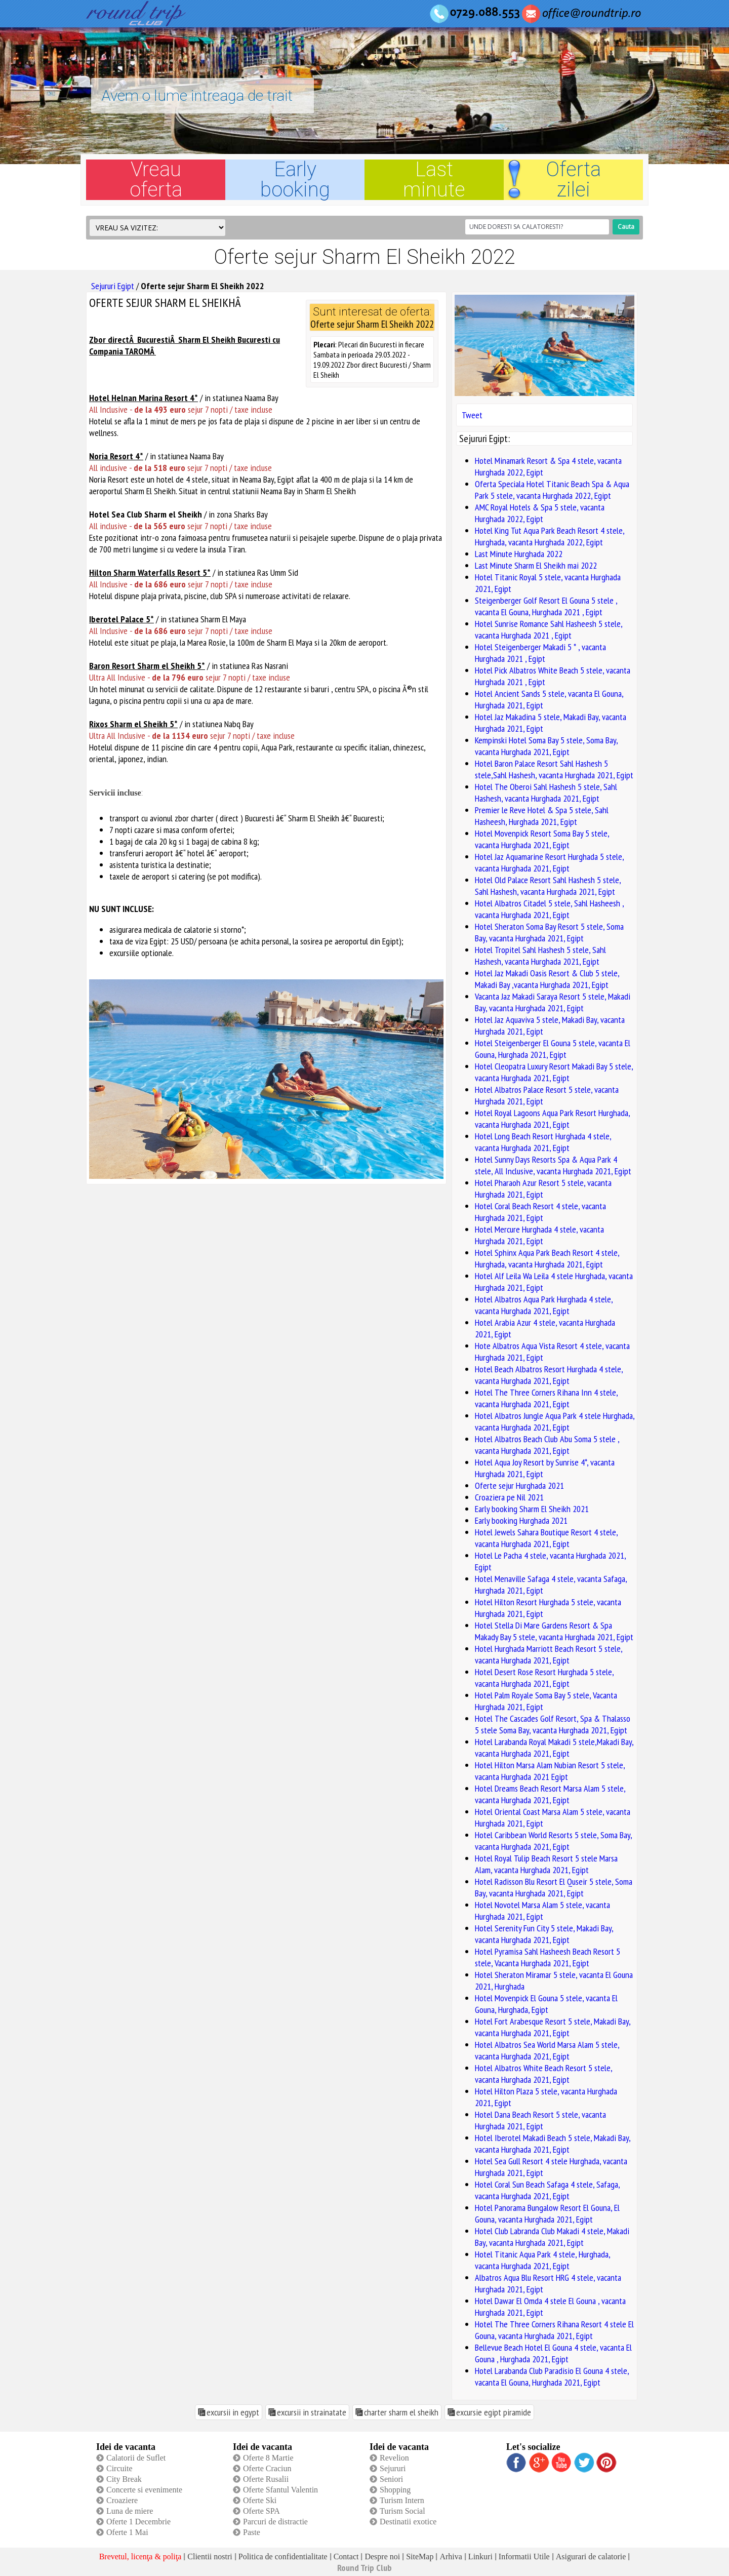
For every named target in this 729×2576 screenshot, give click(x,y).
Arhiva (450, 2556)
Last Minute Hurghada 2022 (518, 554)
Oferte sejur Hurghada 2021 (519, 1485)
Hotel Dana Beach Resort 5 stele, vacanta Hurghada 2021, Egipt (540, 2120)
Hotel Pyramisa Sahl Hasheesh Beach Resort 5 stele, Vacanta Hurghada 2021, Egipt (547, 1957)
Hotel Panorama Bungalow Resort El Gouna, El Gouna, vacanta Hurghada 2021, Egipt (547, 2213)
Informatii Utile (524, 2556)
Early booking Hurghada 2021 (521, 1520)
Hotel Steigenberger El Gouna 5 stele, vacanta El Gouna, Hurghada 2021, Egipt (552, 1048)
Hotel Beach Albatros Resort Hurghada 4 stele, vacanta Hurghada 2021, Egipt (549, 1374)
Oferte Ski (259, 2500)
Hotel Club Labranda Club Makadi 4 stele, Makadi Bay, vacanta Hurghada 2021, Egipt (552, 2236)
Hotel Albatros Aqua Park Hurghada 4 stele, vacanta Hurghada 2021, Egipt (544, 1305)
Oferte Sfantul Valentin (280, 2489)
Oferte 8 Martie (268, 2457)
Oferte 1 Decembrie (138, 2521)
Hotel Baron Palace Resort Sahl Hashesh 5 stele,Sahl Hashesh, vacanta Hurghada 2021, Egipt (554, 769)
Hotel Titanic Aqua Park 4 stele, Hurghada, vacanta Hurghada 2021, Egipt (542, 2260)
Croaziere (122, 2500)
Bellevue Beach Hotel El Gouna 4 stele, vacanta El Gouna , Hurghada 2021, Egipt (553, 2353)
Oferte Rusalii (266, 2479)
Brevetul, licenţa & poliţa (140, 2556)
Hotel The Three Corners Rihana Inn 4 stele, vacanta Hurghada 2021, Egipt (546, 1398)
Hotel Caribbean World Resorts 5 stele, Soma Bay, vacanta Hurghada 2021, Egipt (553, 1840)
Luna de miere (129, 2511)
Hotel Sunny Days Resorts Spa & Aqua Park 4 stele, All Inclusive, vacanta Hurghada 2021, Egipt (553, 1165)
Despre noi (382, 2556)
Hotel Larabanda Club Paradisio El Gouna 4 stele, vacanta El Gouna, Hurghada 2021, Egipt (552, 2376)
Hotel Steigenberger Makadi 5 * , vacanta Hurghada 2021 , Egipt (540, 652)
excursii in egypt (233, 2412)
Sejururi (393, 2468)
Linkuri (480, 2556)
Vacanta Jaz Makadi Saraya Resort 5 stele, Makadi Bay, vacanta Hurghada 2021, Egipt (552, 1002)
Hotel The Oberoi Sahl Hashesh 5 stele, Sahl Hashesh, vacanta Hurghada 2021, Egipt (546, 792)
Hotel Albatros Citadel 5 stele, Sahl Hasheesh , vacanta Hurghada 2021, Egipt (549, 909)
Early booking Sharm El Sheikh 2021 (532, 1509)
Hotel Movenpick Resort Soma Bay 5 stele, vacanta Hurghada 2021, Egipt (542, 839)
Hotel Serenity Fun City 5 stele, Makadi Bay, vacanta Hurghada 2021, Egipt (544, 1934)
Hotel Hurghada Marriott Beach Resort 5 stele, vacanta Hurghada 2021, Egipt (548, 1654)
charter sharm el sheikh (401, 2412)
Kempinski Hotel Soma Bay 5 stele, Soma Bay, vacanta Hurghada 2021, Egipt (546, 746)
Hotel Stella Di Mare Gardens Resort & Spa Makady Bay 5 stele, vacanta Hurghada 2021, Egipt (554, 1631)
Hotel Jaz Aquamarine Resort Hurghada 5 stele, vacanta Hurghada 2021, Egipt (549, 862)
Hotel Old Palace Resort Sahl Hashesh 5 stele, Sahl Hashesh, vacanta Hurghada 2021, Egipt (548, 885)
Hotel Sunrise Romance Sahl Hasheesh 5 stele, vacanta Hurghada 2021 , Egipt (548, 629)
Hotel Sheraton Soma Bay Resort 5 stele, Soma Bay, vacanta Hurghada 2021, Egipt (549, 932)
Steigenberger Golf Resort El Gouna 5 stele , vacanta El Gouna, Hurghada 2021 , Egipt (546, 606)
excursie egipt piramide (493, 2412)
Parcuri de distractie (275, 2521)
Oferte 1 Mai (127, 2532)
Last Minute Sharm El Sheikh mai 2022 (536, 565)
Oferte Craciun (267, 2468)
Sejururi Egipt (112, 286)
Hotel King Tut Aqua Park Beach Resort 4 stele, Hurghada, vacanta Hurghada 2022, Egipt (549, 536)
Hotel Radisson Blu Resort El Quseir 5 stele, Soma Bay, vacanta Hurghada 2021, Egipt (553, 1887)
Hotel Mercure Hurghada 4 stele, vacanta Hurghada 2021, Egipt (539, 1235)
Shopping (395, 2489)
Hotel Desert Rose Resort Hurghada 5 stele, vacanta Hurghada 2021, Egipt (544, 1677)
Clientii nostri (209, 2556)
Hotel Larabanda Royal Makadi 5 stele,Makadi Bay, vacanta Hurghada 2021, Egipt (554, 1747)
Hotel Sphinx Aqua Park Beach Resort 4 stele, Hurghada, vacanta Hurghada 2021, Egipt (547, 1258)
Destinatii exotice (408, 2521)
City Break (124, 2479)
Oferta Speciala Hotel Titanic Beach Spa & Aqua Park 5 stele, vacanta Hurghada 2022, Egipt (552, 489)
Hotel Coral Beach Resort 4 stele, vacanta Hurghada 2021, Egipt (540, 1211)
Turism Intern (402, 2500)
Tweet (472, 415)
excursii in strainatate (311, 2412)
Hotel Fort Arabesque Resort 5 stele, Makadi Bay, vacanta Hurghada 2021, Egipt (552, 2027)
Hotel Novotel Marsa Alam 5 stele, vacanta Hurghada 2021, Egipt (542, 1910)
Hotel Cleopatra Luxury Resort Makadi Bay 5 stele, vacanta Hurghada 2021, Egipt (554, 1072)
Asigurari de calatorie (591, 2556)
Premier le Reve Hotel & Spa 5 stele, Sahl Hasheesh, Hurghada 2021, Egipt (542, 815)
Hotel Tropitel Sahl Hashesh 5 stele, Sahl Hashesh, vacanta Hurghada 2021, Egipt (540, 955)
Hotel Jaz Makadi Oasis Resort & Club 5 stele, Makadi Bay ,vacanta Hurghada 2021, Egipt (547, 978)
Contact (346, 2556)
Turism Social (402, 2511)
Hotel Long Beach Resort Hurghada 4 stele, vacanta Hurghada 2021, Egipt (543, 1142)
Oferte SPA (261, 2511)
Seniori (391, 2479)
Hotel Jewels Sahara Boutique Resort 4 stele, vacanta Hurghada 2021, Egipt (546, 1538)
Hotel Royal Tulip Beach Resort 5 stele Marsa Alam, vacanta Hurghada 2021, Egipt (546, 1864)
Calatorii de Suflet (136, 2457)
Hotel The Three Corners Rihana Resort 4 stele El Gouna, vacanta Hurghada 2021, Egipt (554, 2330)
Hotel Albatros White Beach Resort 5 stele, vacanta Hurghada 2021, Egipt (543, 2073)
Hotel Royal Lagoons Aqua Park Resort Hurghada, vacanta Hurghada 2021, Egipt (552, 1118)
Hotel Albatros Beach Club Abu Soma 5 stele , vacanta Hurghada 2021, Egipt (547, 1444)
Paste (251, 2532)
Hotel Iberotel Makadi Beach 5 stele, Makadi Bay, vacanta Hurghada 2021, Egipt (552, 2143)
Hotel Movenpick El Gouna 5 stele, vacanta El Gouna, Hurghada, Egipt (546, 2003)
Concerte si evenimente (144, 2489)
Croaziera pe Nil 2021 (509, 1497)
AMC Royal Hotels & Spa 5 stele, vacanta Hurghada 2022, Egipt (539, 513)
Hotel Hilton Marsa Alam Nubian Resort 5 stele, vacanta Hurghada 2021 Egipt (550, 1770)
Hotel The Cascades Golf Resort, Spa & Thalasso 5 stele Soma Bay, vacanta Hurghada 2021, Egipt (552, 1724)
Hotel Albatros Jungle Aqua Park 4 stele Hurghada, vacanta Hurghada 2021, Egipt (554, 1421)
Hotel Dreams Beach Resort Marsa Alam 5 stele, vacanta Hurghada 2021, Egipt (550, 1794)
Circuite (119, 2468)
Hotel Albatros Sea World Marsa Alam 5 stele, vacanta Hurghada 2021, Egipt (547, 2050)
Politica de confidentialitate (283, 2556)
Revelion (394, 2457)
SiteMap (419, 2556)
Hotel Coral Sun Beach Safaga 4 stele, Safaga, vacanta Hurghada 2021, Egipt (547, 2190)
